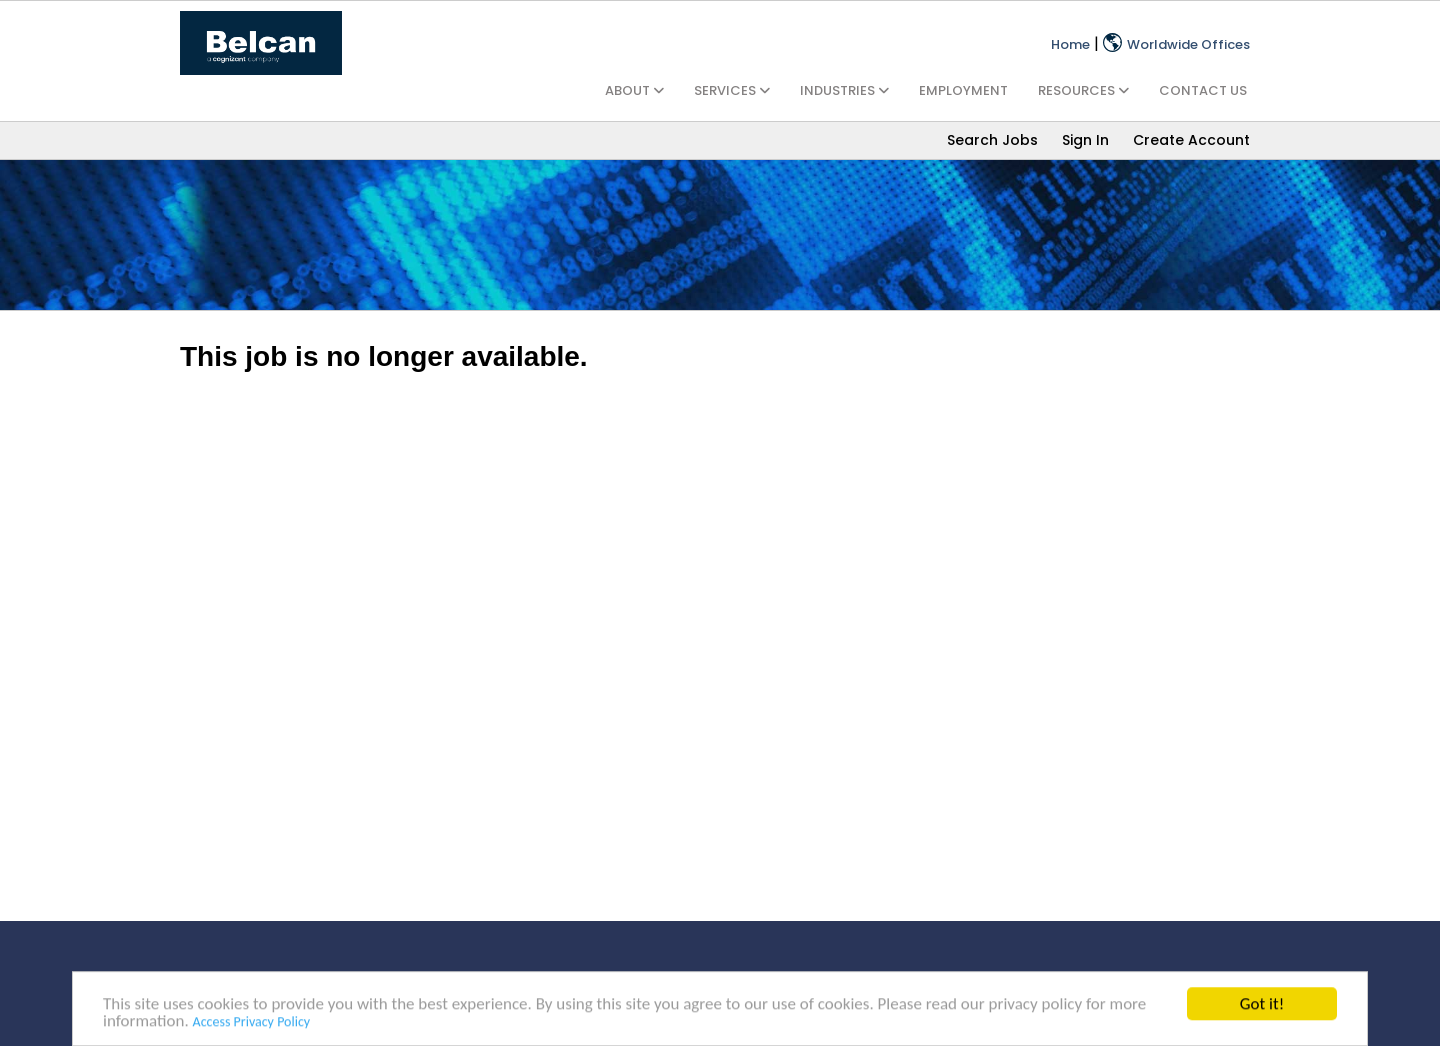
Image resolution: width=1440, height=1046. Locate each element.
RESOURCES (1083, 90)
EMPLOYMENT (963, 90)
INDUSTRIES (844, 90)
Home (1070, 44)
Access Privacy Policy (252, 1023)
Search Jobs (992, 140)
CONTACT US (1203, 90)
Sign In (1085, 140)
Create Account (1191, 140)
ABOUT (634, 90)
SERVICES (732, 90)
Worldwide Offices (1176, 44)
